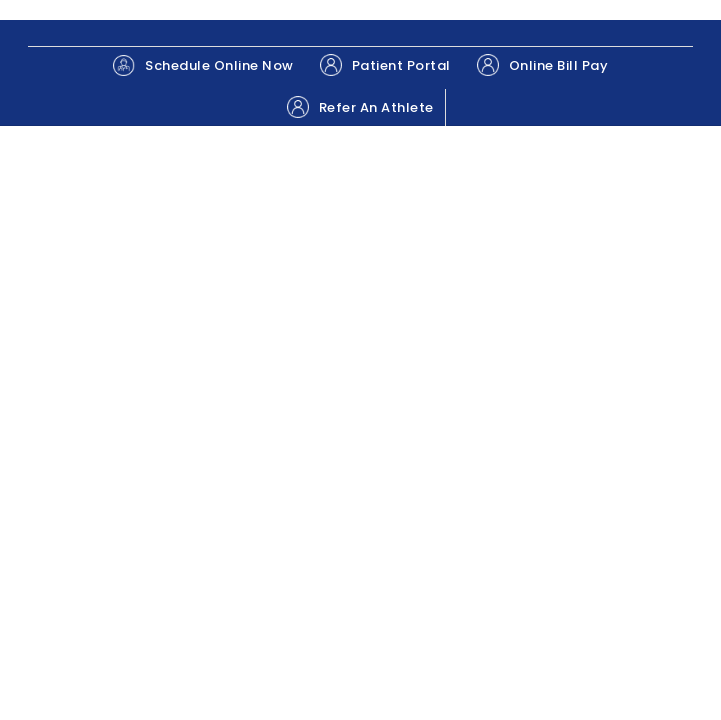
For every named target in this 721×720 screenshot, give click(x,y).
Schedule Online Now (203, 65)
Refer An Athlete (360, 107)
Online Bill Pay (543, 65)
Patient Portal (385, 65)
